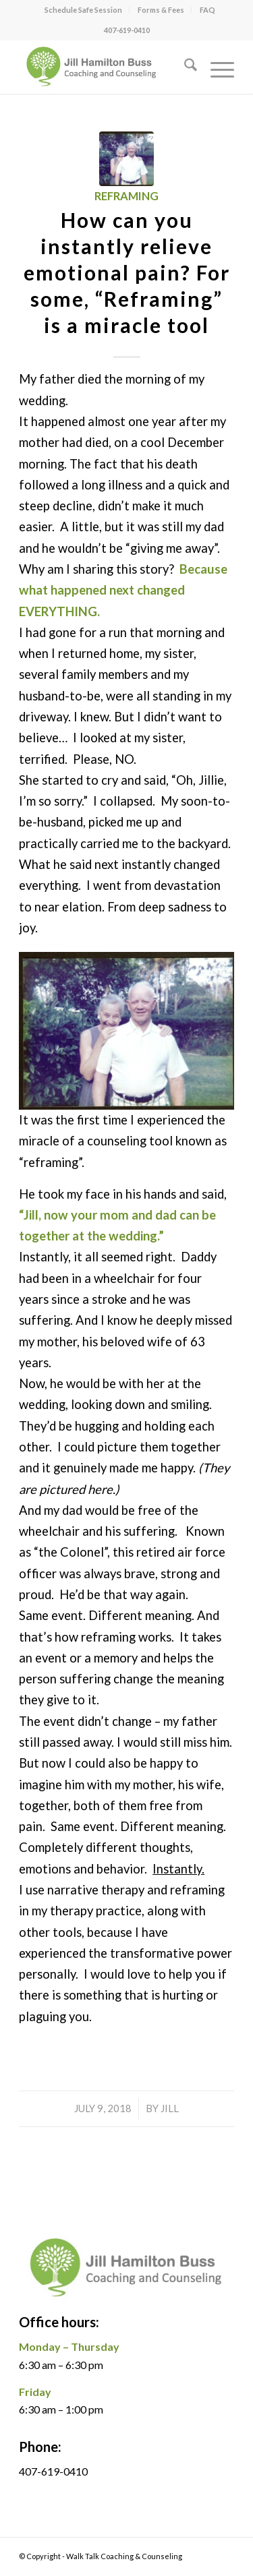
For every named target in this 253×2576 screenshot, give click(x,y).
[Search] (184, 67)
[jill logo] (105, 67)
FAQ (207, 9)
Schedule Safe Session (83, 9)
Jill (170, 2108)
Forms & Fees (161, 9)
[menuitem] (84, 10)
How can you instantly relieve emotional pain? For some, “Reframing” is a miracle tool (127, 272)
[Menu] (215, 67)
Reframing (126, 196)
